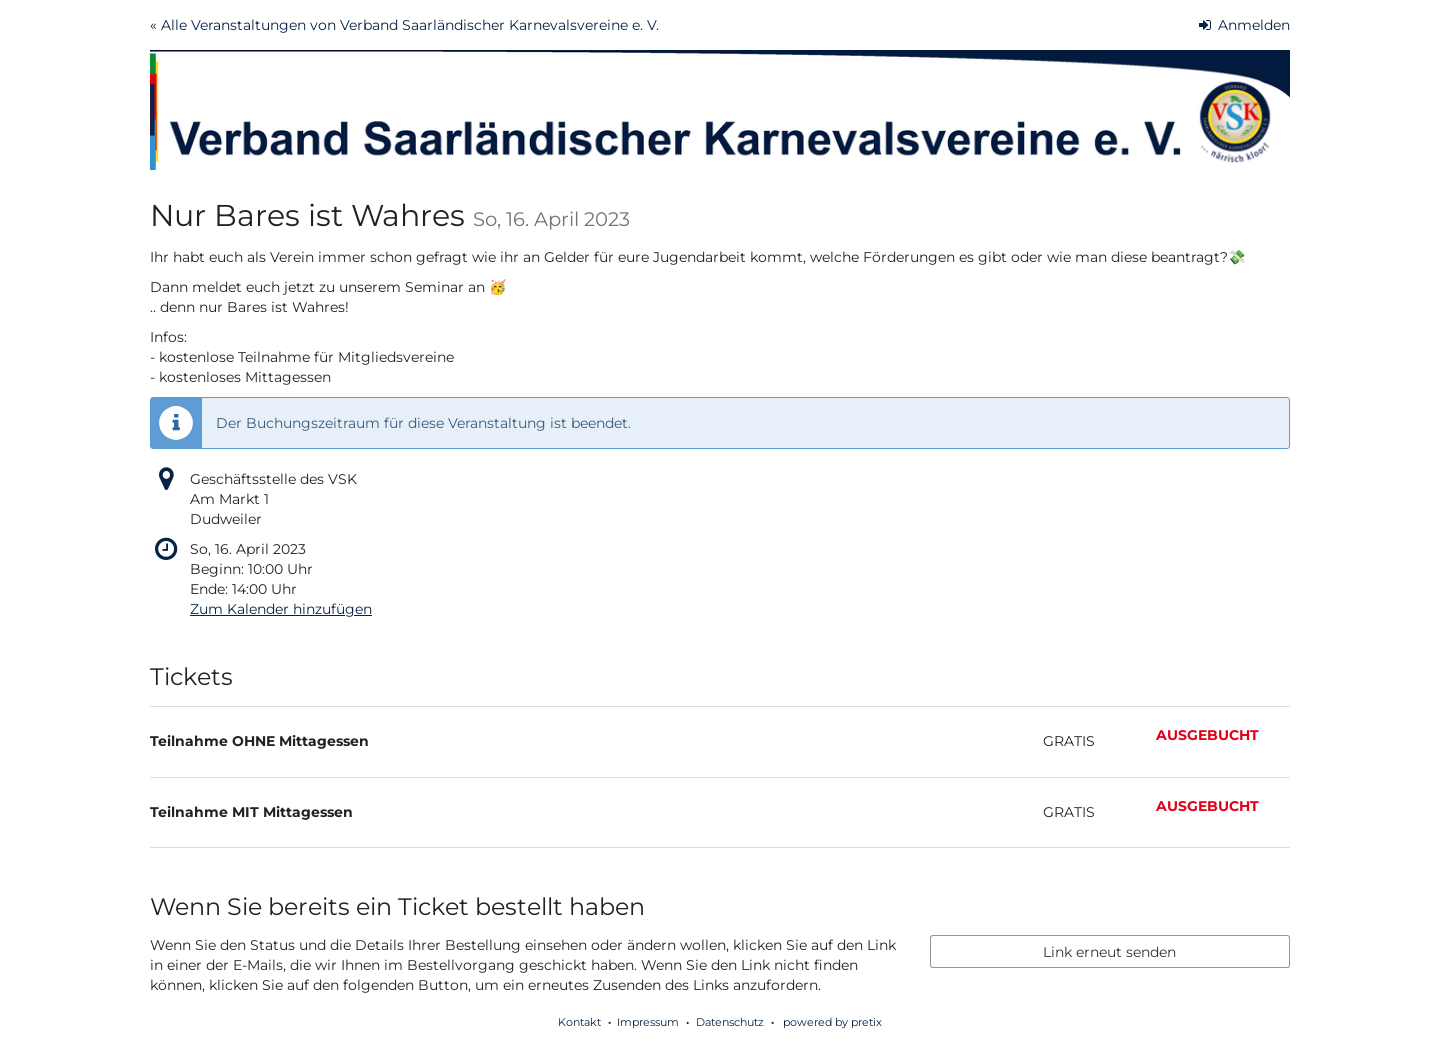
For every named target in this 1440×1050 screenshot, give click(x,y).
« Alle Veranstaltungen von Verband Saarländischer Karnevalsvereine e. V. (404, 25)
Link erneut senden (1109, 952)
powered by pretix (832, 1022)
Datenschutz (730, 1022)
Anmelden (1245, 25)
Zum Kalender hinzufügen (281, 609)
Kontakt (579, 1022)
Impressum (648, 1022)
